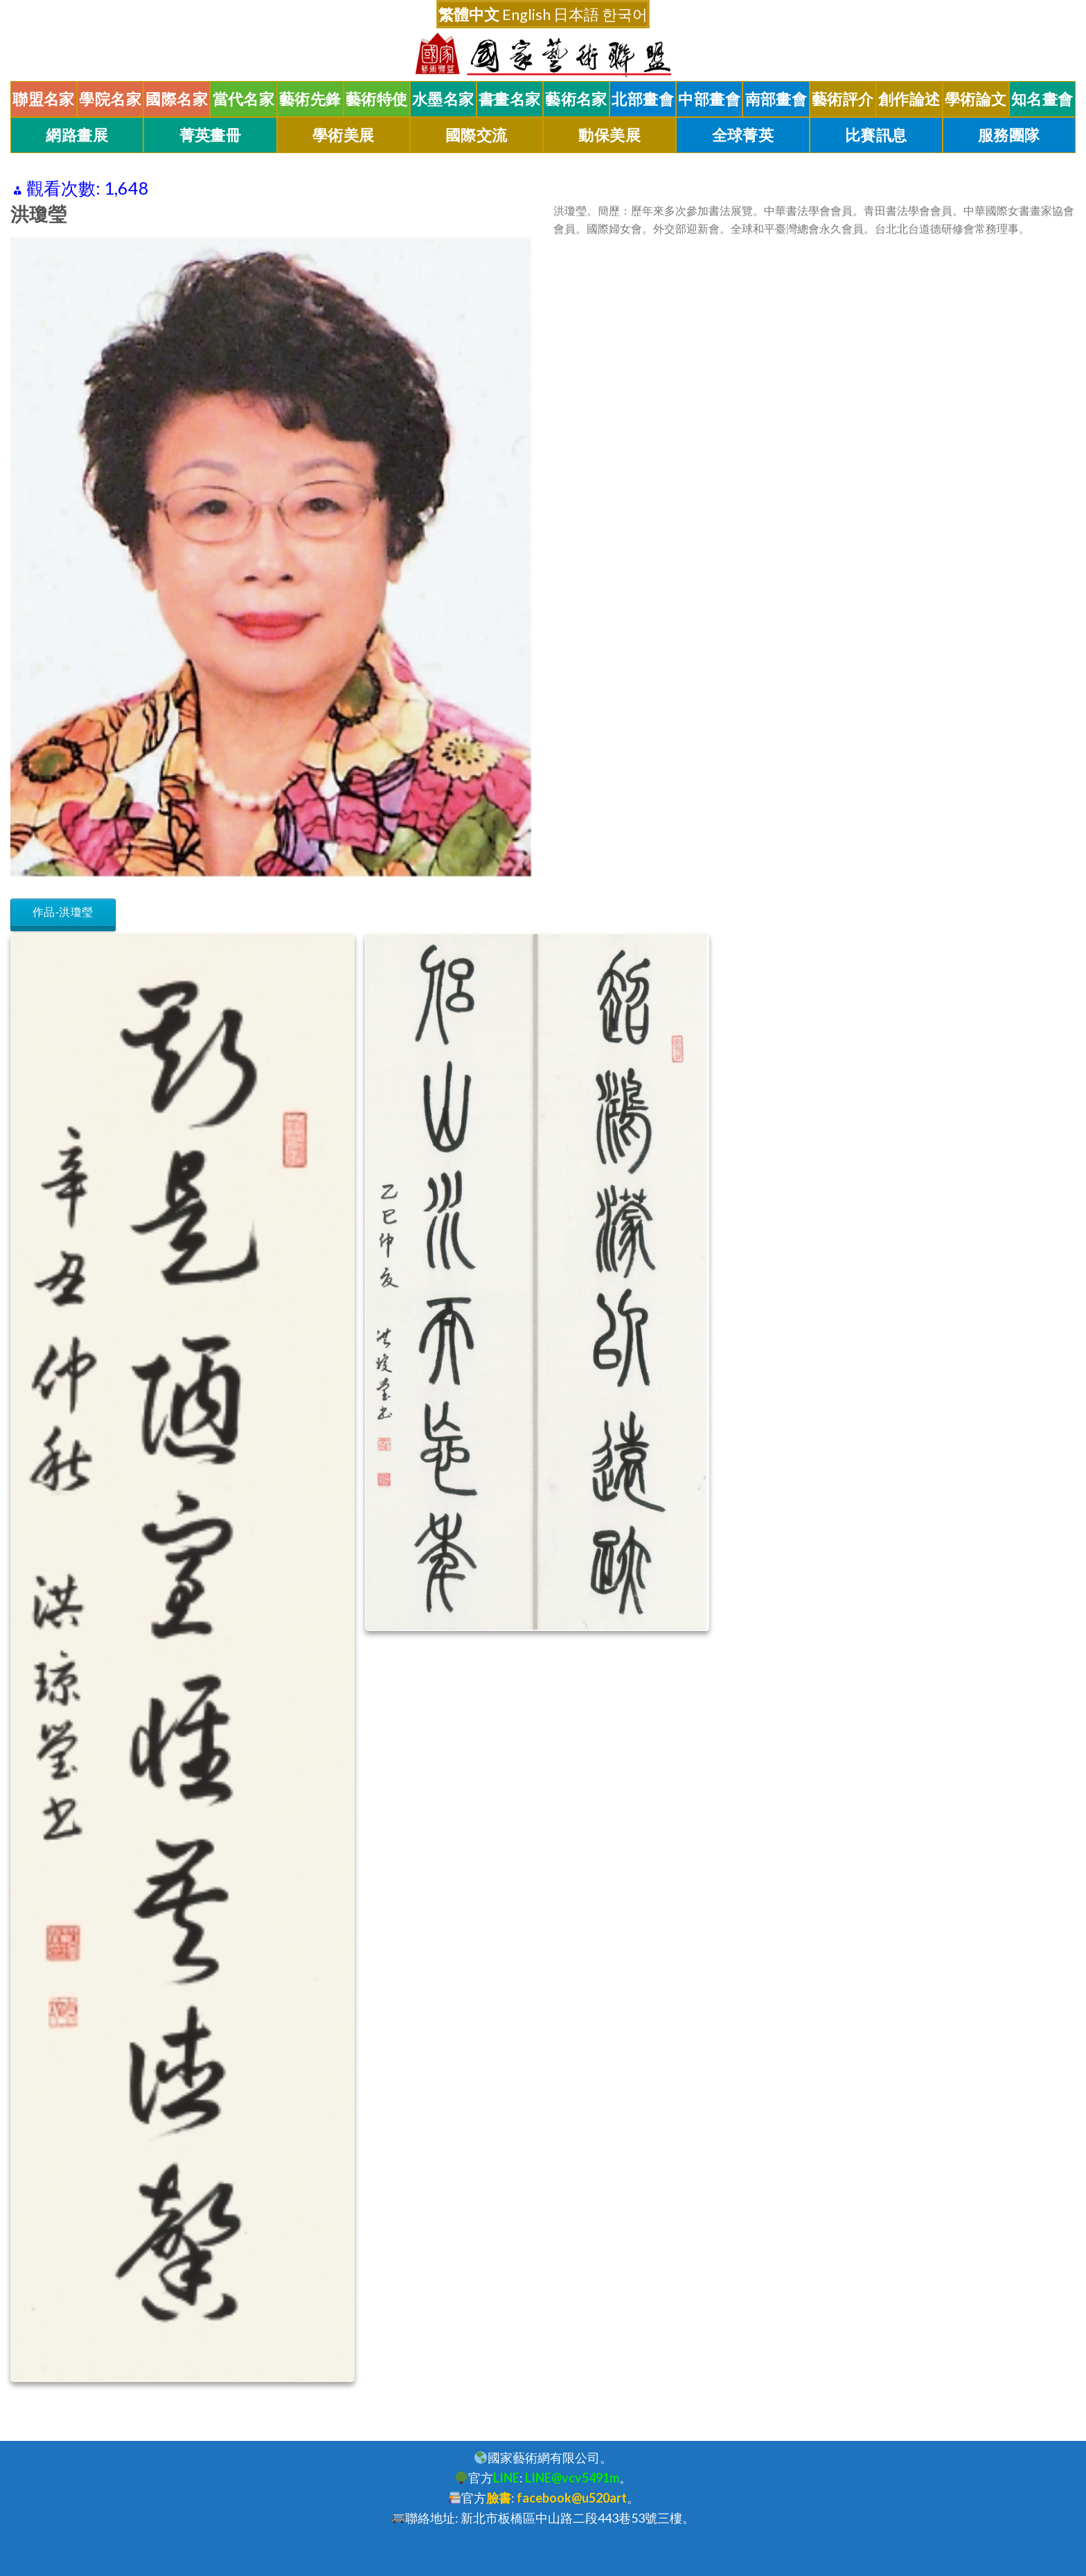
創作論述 (909, 99)
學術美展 (343, 135)
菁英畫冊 (210, 135)
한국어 (625, 14)
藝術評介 (843, 99)
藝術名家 (576, 99)
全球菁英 (743, 135)
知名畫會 (1042, 99)
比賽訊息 (876, 135)
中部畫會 (709, 99)
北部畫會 (643, 99)
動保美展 (609, 135)
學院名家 (110, 99)
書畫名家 (510, 99)
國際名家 (176, 99)
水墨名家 (443, 99)
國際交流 (476, 135)
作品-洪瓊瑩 (63, 912)
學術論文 (976, 99)
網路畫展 (77, 135)
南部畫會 (776, 99)
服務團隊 (1009, 135)
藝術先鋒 (310, 99)
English (526, 14)
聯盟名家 (43, 99)
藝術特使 (377, 99)
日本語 (576, 14)
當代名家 (244, 99)
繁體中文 (468, 14)
